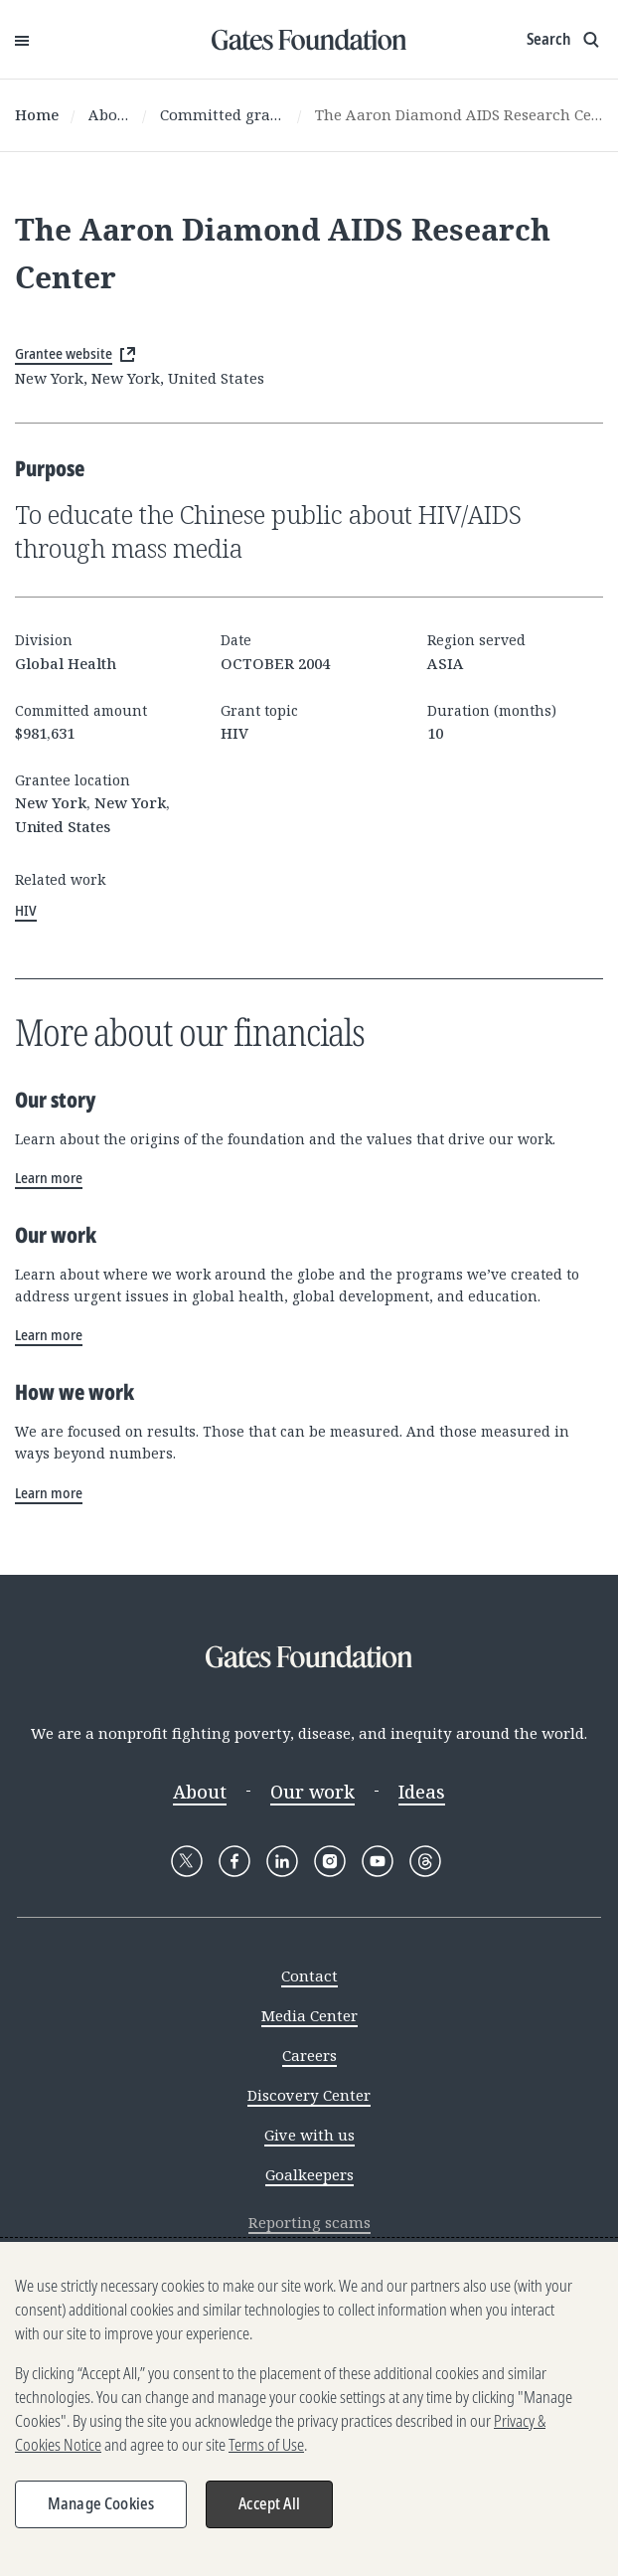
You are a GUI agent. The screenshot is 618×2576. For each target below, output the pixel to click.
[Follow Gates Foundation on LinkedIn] (282, 1861)
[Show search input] (565, 40)
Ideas (421, 1791)
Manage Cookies (101, 2508)
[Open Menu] (22, 40)
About (109, 114)
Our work (312, 1791)
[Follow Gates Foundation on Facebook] (234, 1861)
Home (37, 114)
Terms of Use (266, 2450)
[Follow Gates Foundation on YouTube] (377, 1861)
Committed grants (222, 114)
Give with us (309, 2135)
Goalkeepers (309, 2174)
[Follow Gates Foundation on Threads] (425, 1861)
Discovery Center (309, 2095)
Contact (309, 1975)
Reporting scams (309, 2222)
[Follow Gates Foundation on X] (187, 1861)
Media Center (309, 2015)
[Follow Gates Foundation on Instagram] (330, 1861)
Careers (309, 2055)
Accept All (269, 2508)
